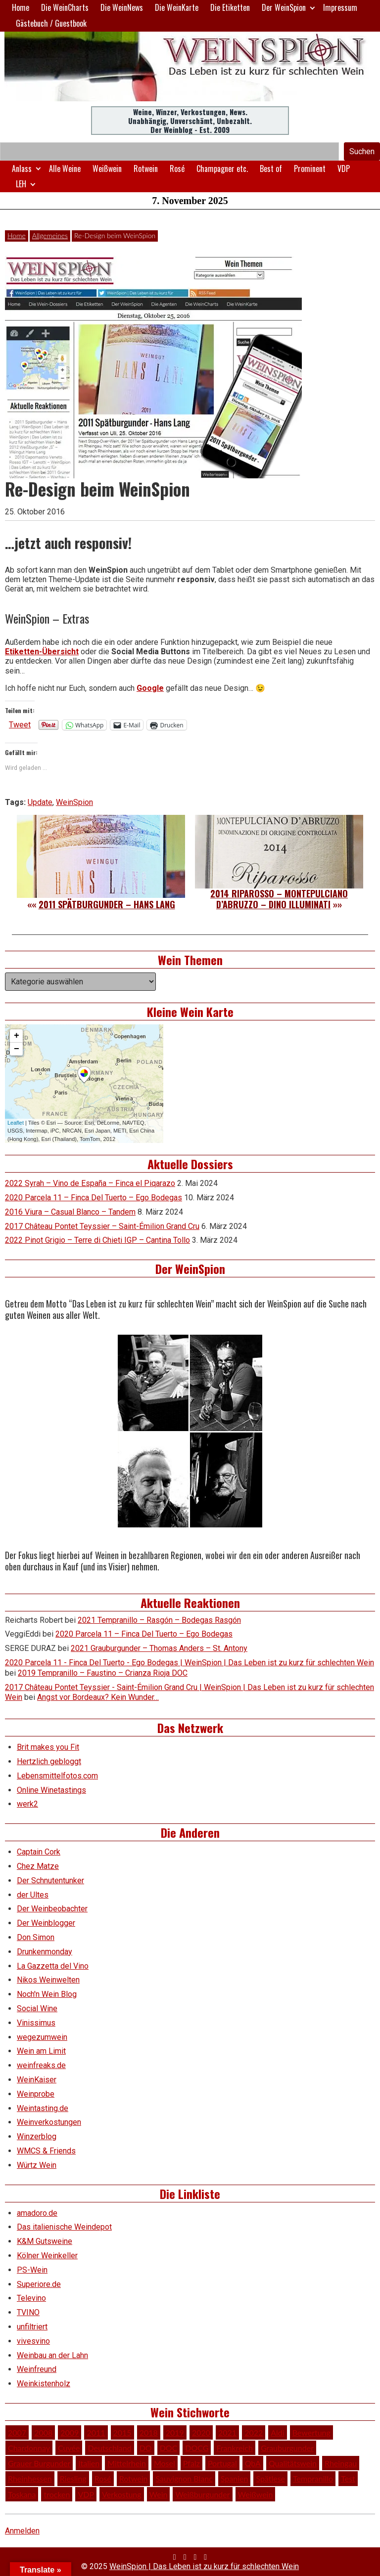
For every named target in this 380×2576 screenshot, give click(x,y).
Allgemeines (50, 235)
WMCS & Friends (46, 2150)
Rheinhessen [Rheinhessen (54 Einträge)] (30, 2478)
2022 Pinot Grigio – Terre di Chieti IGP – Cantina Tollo (97, 1240)
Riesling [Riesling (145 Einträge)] (73, 2478)
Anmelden (22, 2530)
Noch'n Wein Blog (47, 1994)
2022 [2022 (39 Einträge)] (253, 2432)
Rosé (177, 168)
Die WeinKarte (176, 7)
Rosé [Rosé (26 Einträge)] (103, 2478)
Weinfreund (36, 2369)
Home (20, 7)
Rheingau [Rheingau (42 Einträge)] (341, 2463)
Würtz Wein (36, 2165)
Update (40, 802)
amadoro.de (37, 2213)
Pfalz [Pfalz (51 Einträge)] (191, 2463)
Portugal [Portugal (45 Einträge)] (222, 2463)
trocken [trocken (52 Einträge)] (57, 2494)
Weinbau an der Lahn (52, 2355)
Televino (31, 2298)
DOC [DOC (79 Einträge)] (169, 2447)
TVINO (28, 2312)
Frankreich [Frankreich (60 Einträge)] (234, 2447)
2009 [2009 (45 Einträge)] (69, 2432)
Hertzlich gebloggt (49, 1761)
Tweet (20, 724)
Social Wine (37, 2008)
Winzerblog (36, 2136)
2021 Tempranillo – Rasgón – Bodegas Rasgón (159, 1620)
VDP (343, 168)
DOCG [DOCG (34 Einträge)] (196, 2447)
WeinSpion (74, 802)
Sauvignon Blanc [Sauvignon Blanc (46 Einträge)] (183, 2478)
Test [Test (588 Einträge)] (348, 2478)
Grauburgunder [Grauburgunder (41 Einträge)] (287, 2447)
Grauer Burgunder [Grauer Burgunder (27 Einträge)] (39, 2463)
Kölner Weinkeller (47, 2255)
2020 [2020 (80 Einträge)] (201, 2432)
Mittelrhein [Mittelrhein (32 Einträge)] (126, 2463)
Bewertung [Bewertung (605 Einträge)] (311, 2432)
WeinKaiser (36, 2079)
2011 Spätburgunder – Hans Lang (107, 904)
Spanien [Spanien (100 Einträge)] (234, 2478)
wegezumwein (42, 2037)
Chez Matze (38, 1866)
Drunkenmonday (44, 1951)
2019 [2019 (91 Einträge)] (175, 2432)
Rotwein (146, 168)
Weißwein (107, 168)
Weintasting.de (42, 2108)
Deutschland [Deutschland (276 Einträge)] (109, 2447)
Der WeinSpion (284, 7)
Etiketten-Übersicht (42, 651)
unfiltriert (32, 2326)
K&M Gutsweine (44, 2241)
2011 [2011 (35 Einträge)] (96, 2432)
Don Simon (35, 1937)
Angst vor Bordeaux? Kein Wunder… (98, 1697)
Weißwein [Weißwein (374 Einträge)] (255, 2494)
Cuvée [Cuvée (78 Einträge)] (69, 2447)
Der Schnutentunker (50, 1880)
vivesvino (33, 2341)
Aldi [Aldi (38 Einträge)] (277, 2432)
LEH (21, 184)
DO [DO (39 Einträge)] (146, 2447)
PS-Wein (32, 2270)
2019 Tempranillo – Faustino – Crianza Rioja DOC (103, 1673)
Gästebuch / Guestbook (51, 23)
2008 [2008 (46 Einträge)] (43, 2432)
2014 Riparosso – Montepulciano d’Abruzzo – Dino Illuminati (279, 899)
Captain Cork (38, 1852)
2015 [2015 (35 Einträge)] (122, 2432)
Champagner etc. (222, 168)
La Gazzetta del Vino (53, 1966)
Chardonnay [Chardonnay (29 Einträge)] (29, 2447)
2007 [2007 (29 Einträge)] (17, 2432)
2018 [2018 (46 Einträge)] (149, 2432)
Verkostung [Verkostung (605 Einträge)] (121, 2494)
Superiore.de (39, 2284)
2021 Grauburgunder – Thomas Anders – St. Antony (159, 1648)
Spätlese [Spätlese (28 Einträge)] (270, 2478)
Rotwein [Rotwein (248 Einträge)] (133, 2478)
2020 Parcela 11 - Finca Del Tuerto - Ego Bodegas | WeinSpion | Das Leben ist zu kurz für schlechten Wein (189, 1662)
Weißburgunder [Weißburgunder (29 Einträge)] (202, 2494)
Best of (271, 168)
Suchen (362, 151)
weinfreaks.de (41, 2065)
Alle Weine (65, 168)
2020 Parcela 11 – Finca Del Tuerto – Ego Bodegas (93, 1197)
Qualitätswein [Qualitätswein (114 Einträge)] (293, 2463)
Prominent (310, 168)
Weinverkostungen (49, 2122)
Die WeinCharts (65, 7)
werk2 (27, 1804)
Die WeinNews (121, 7)
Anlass (22, 168)
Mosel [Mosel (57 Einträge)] (164, 2463)
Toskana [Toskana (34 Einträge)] (22, 2494)
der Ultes (32, 1895)
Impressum (340, 7)
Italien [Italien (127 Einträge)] (88, 2463)
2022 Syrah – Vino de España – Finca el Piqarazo (90, 1183)
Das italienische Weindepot (64, 2227)
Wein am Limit (41, 2051)
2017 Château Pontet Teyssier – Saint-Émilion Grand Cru (102, 1226)
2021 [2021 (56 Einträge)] (227, 2432)
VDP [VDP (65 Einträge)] (86, 2494)
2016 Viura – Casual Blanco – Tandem (70, 1212)
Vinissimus (36, 2022)
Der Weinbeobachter (52, 1908)
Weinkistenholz (43, 2383)
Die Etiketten (230, 7)
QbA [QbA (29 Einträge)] (253, 2463)
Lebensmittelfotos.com (57, 1775)
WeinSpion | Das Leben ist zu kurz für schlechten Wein (204, 2566)
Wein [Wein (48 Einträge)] (158, 2494)
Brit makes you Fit (48, 1747)
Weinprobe (35, 2094)
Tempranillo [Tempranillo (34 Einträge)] (313, 2478)
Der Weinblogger (46, 1923)
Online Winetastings (51, 1790)
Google (150, 688)
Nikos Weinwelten (48, 1980)
